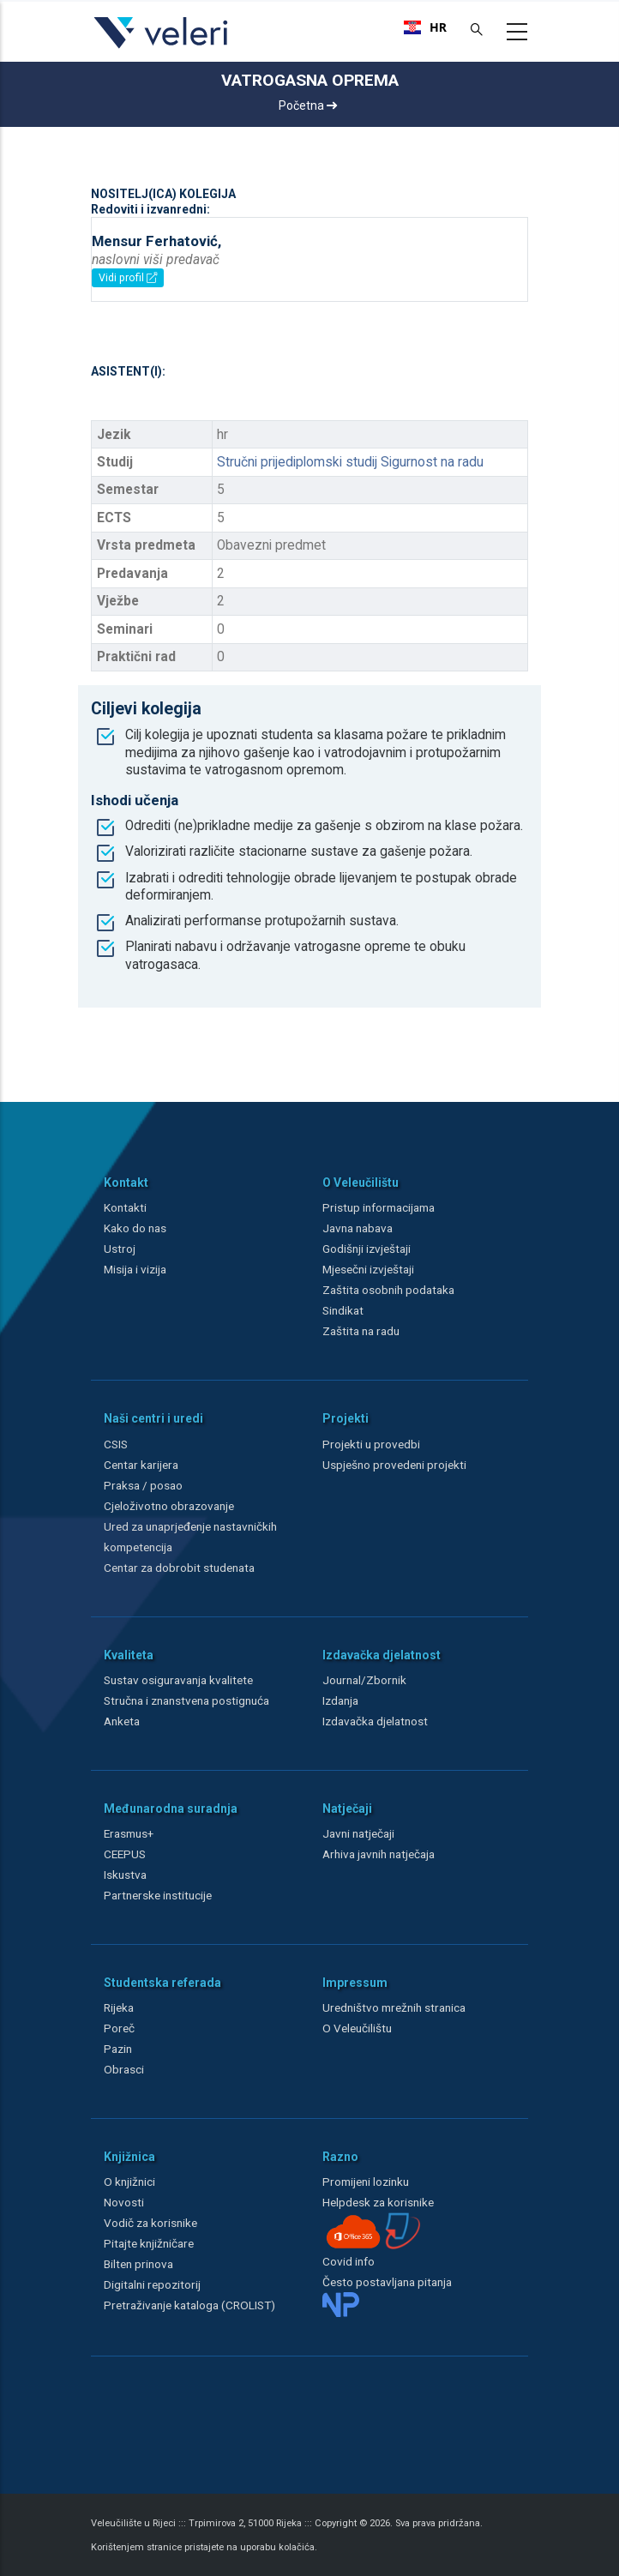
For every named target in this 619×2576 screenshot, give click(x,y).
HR (425, 27)
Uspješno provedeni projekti (394, 1465)
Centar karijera (141, 1465)
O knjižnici (129, 2181)
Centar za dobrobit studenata (179, 1567)
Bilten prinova (138, 2264)
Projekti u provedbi (371, 1444)
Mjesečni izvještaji (368, 1269)
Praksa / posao (144, 1485)
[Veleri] (161, 48)
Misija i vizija (135, 1269)
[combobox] (425, 27)
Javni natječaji (358, 1833)
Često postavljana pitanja (387, 2282)
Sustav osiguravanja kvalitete (178, 1680)
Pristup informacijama (378, 1207)
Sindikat (343, 1310)
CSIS (116, 1444)
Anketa (122, 1721)
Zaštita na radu (361, 1331)
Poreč (119, 2028)
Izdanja (340, 1700)
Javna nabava (357, 1228)
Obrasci (124, 2069)
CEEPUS (125, 1854)
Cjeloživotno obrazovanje (169, 1506)
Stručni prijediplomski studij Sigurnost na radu (350, 462)
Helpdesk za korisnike (378, 2202)
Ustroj (119, 1248)
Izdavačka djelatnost (375, 1721)
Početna (308, 105)
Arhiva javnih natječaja (378, 1854)
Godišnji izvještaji (366, 1248)
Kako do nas (135, 1228)
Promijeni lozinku (365, 2181)
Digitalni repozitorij (152, 2284)
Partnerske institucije (158, 1895)
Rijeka (119, 2007)
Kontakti (125, 1207)
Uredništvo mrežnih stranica (394, 2007)
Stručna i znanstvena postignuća (186, 1700)
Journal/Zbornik (364, 1680)
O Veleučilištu (357, 2028)
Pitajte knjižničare (149, 2243)
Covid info (348, 2261)
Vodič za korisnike (150, 2223)
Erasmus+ (128, 1833)
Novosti (124, 2202)
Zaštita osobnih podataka (388, 1290)
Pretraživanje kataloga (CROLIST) (189, 2305)
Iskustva (125, 1874)
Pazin (118, 2048)
